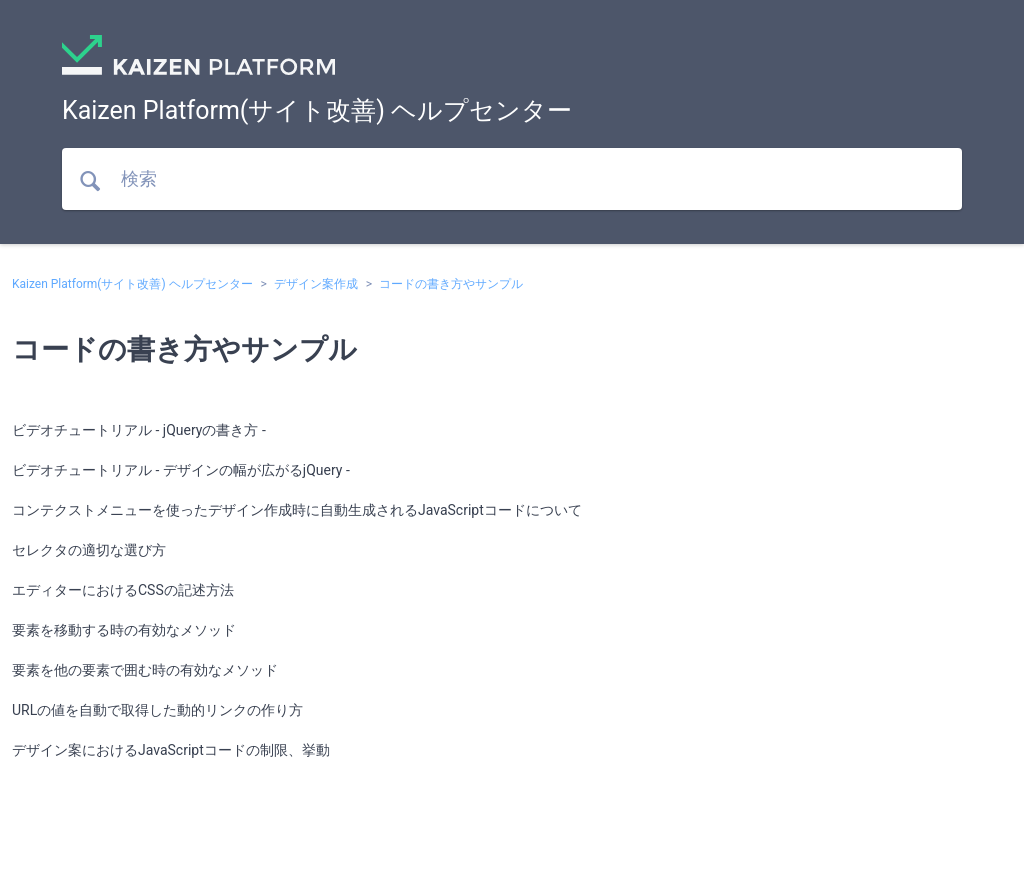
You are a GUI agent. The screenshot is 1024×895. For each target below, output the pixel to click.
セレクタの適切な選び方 (89, 550)
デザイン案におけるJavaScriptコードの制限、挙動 (171, 750)
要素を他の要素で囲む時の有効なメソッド (145, 670)
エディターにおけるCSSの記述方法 (123, 590)
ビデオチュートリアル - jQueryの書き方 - (139, 430)
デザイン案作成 (316, 284)
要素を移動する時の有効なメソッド (124, 630)
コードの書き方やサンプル (451, 284)
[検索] (512, 179)
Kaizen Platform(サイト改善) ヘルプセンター (132, 284)
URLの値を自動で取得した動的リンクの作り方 (157, 710)
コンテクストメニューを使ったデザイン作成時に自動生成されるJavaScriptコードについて (297, 510)
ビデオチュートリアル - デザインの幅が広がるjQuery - (181, 470)
